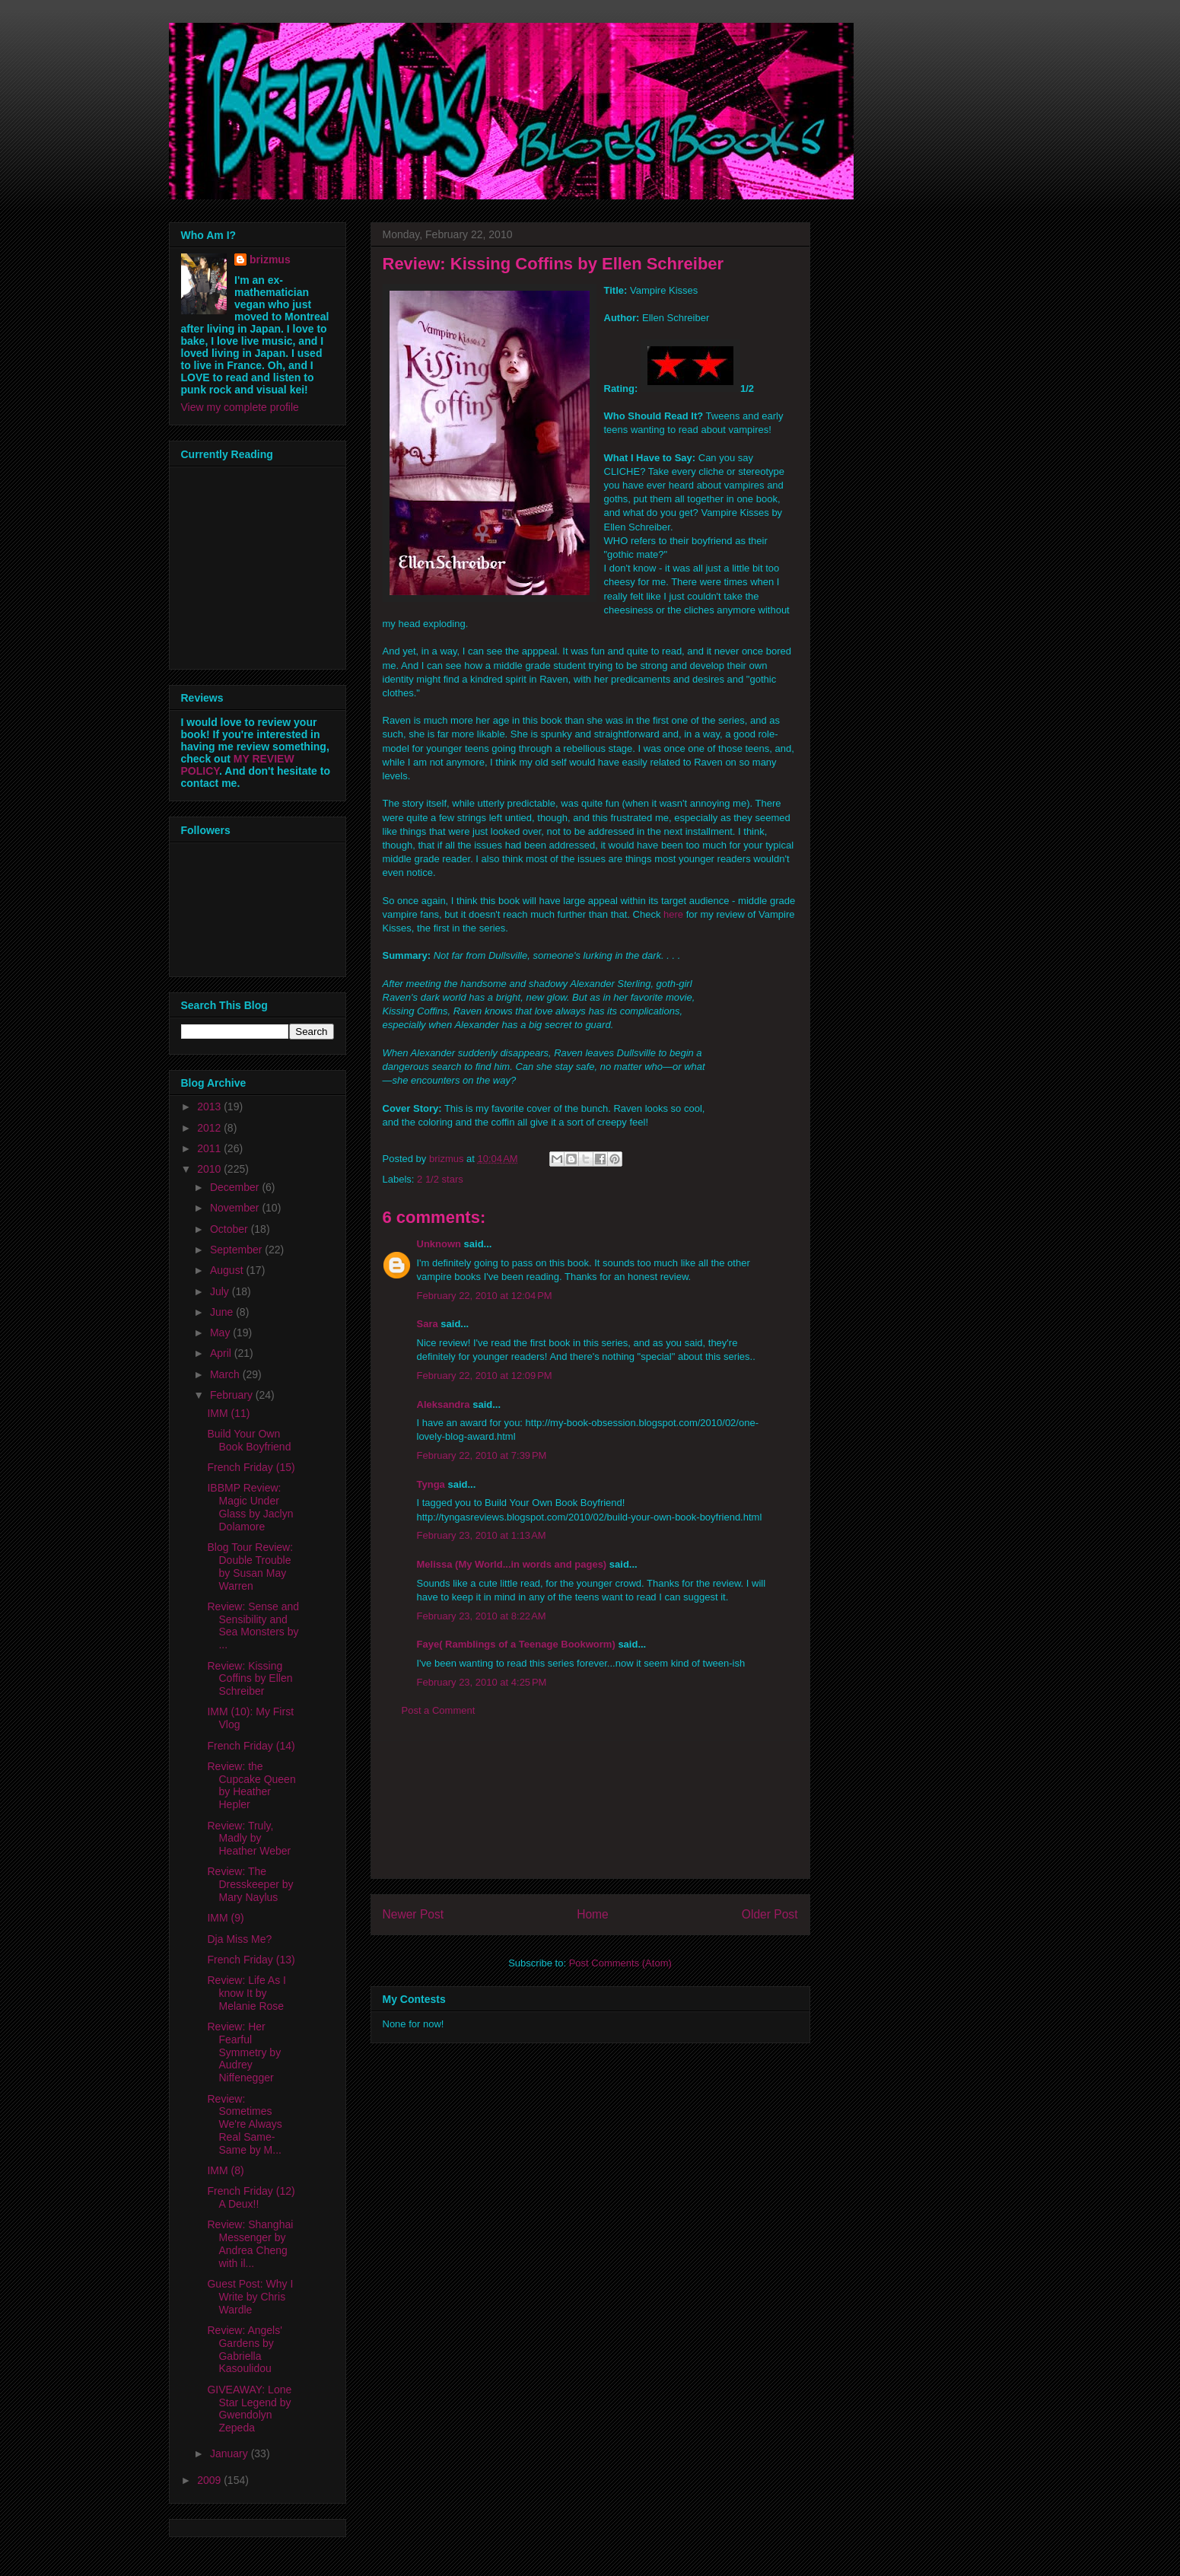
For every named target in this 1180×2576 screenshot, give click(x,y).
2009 (210, 2480)
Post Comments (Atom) (620, 1963)
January (230, 2453)
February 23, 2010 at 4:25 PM (482, 1682)
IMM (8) (225, 2170)
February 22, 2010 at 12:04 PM (484, 1295)
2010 (210, 1169)
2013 (210, 1106)
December (236, 1187)
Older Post (770, 1914)
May (221, 1332)
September (237, 1249)
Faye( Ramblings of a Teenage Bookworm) (516, 1644)
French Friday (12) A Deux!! (250, 2197)
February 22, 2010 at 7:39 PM (482, 1455)
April (222, 1353)
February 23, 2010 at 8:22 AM (481, 1616)
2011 (210, 1148)
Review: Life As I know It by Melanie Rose (246, 1993)
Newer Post (413, 1914)
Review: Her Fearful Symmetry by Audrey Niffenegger (244, 2052)
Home (593, 1914)
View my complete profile (240, 407)
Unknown (439, 1244)
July (221, 1291)
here (673, 914)
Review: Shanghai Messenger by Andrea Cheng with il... (250, 2243)
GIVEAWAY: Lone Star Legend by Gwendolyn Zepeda (249, 2408)
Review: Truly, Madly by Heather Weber (249, 1839)
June (223, 1312)
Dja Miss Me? (239, 1939)
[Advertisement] (590, 1810)
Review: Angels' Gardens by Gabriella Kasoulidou (244, 2349)
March (226, 1374)
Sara (427, 1323)
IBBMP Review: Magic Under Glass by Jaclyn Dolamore (250, 1507)
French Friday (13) (250, 1959)
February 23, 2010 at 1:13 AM (481, 1535)
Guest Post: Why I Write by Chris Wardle (250, 2297)
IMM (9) (225, 1918)
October (230, 1229)
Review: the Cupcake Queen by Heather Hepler (251, 1785)
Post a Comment (438, 1710)
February (233, 1395)
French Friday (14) (250, 1746)
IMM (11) (228, 1413)
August (228, 1270)
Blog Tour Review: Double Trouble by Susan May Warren (250, 1566)
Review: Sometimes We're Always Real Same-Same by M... (244, 2124)
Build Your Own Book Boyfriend (249, 1440)
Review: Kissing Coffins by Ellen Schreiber (249, 1679)
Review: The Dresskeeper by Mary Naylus (250, 1884)
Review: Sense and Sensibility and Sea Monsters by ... (253, 1625)
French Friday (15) (250, 1467)
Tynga (431, 1484)
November (236, 1208)
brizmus (270, 259)
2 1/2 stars (440, 1179)
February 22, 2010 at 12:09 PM (484, 1375)
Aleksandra (443, 1404)
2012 (210, 1128)
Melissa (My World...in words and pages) (512, 1564)
